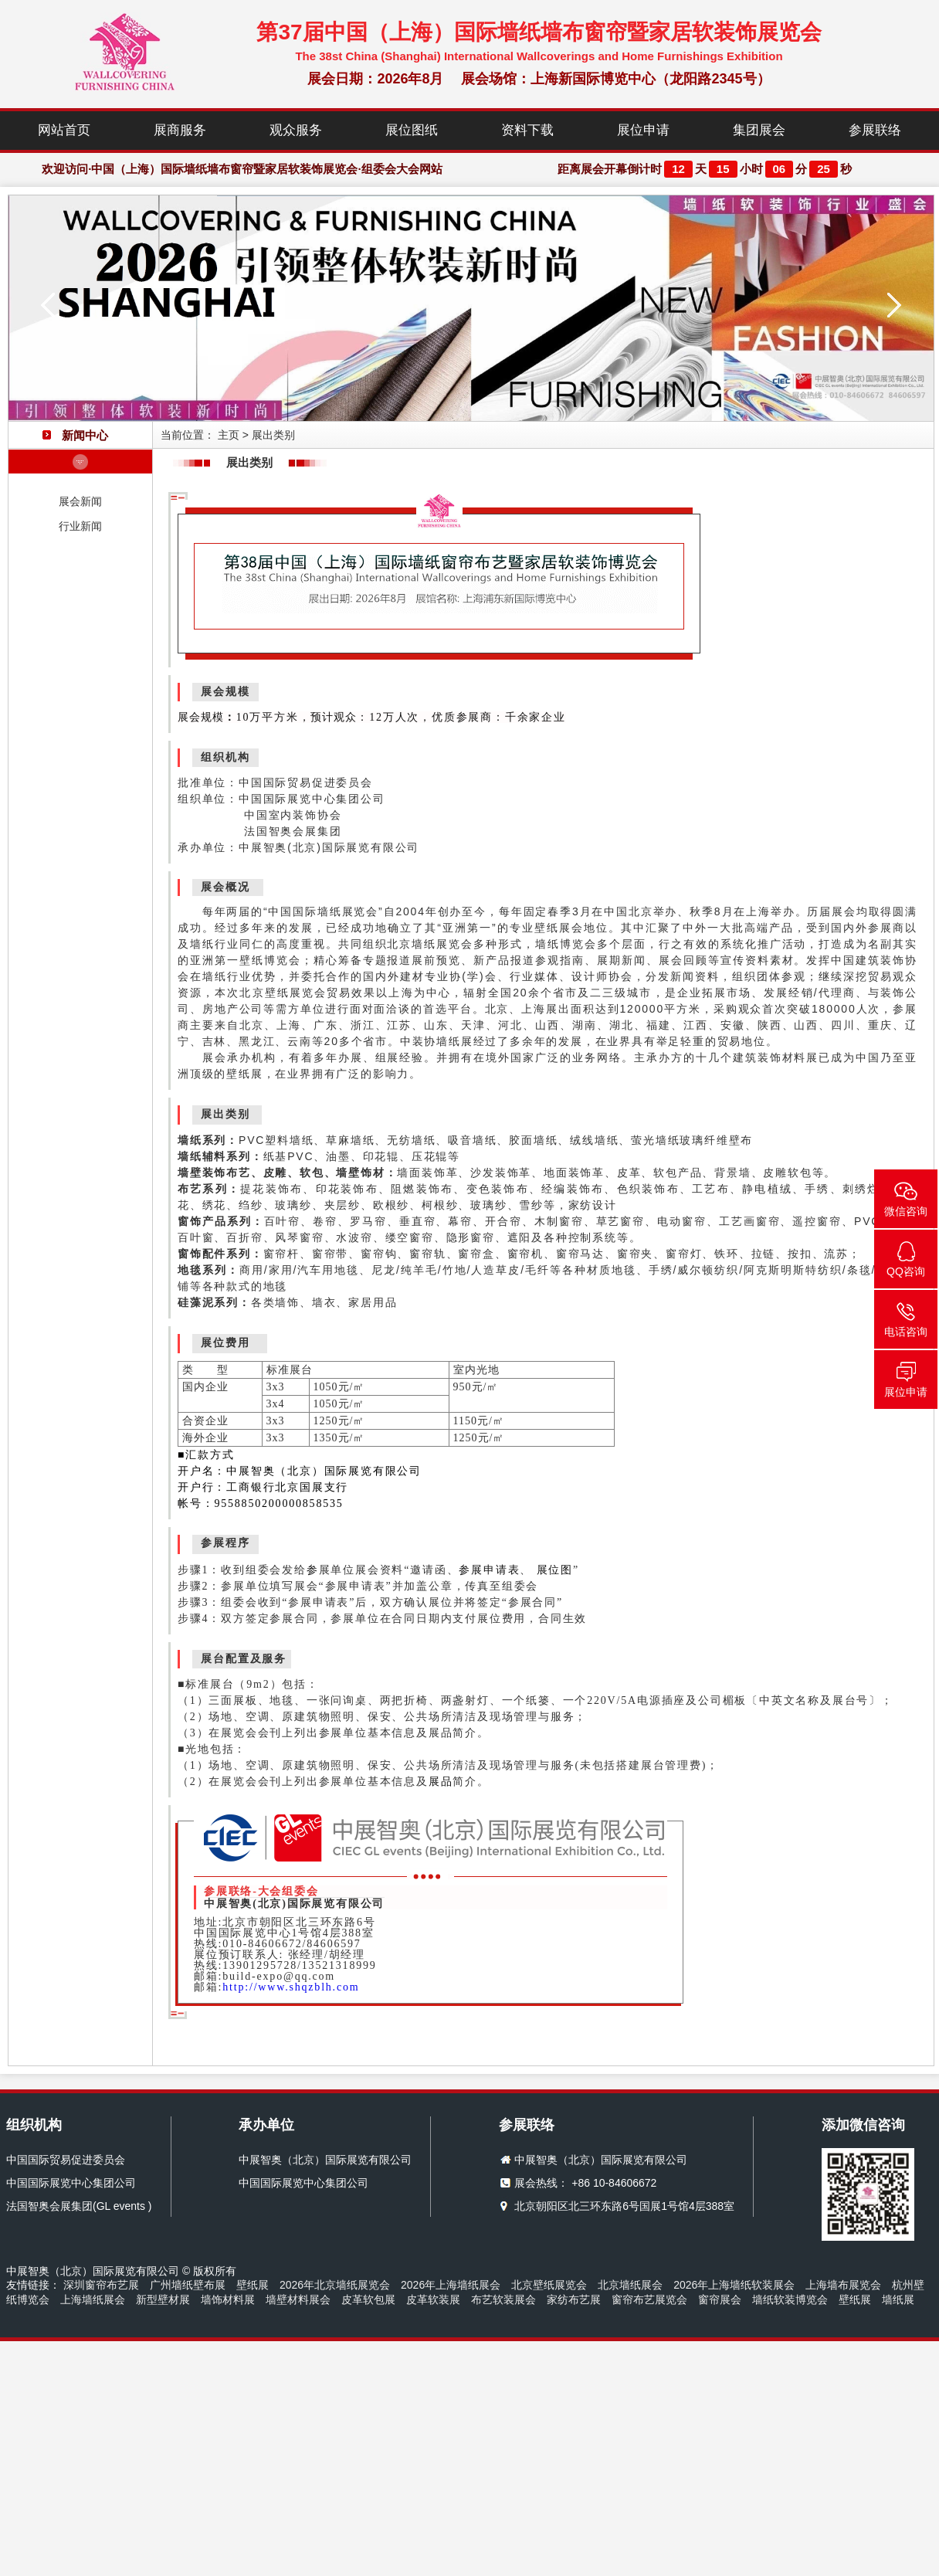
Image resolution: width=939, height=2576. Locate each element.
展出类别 (273, 435)
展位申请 (643, 130)
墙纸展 (898, 2299)
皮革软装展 (433, 2299)
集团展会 (759, 130)
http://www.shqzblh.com (290, 1987)
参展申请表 (489, 1570)
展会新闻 (80, 501)
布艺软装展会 (503, 2299)
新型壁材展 (163, 2299)
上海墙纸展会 (92, 2299)
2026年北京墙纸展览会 (335, 2285)
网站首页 (64, 130)
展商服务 (180, 130)
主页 (228, 435)
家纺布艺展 (574, 2299)
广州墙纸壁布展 (187, 2285)
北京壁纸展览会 (549, 2285)
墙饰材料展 (228, 2299)
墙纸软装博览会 (790, 2299)
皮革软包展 (368, 2299)
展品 (441, 1781)
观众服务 (295, 130)
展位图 (555, 1570)
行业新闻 (80, 526)
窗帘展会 (719, 2299)
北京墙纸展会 (630, 2285)
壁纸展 (252, 2285)
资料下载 (527, 130)
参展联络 (875, 130)
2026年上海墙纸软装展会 (734, 2285)
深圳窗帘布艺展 (101, 2285)
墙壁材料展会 (298, 2299)
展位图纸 (411, 130)
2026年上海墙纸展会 (450, 2285)
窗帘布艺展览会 (649, 2299)
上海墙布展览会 (843, 2285)
